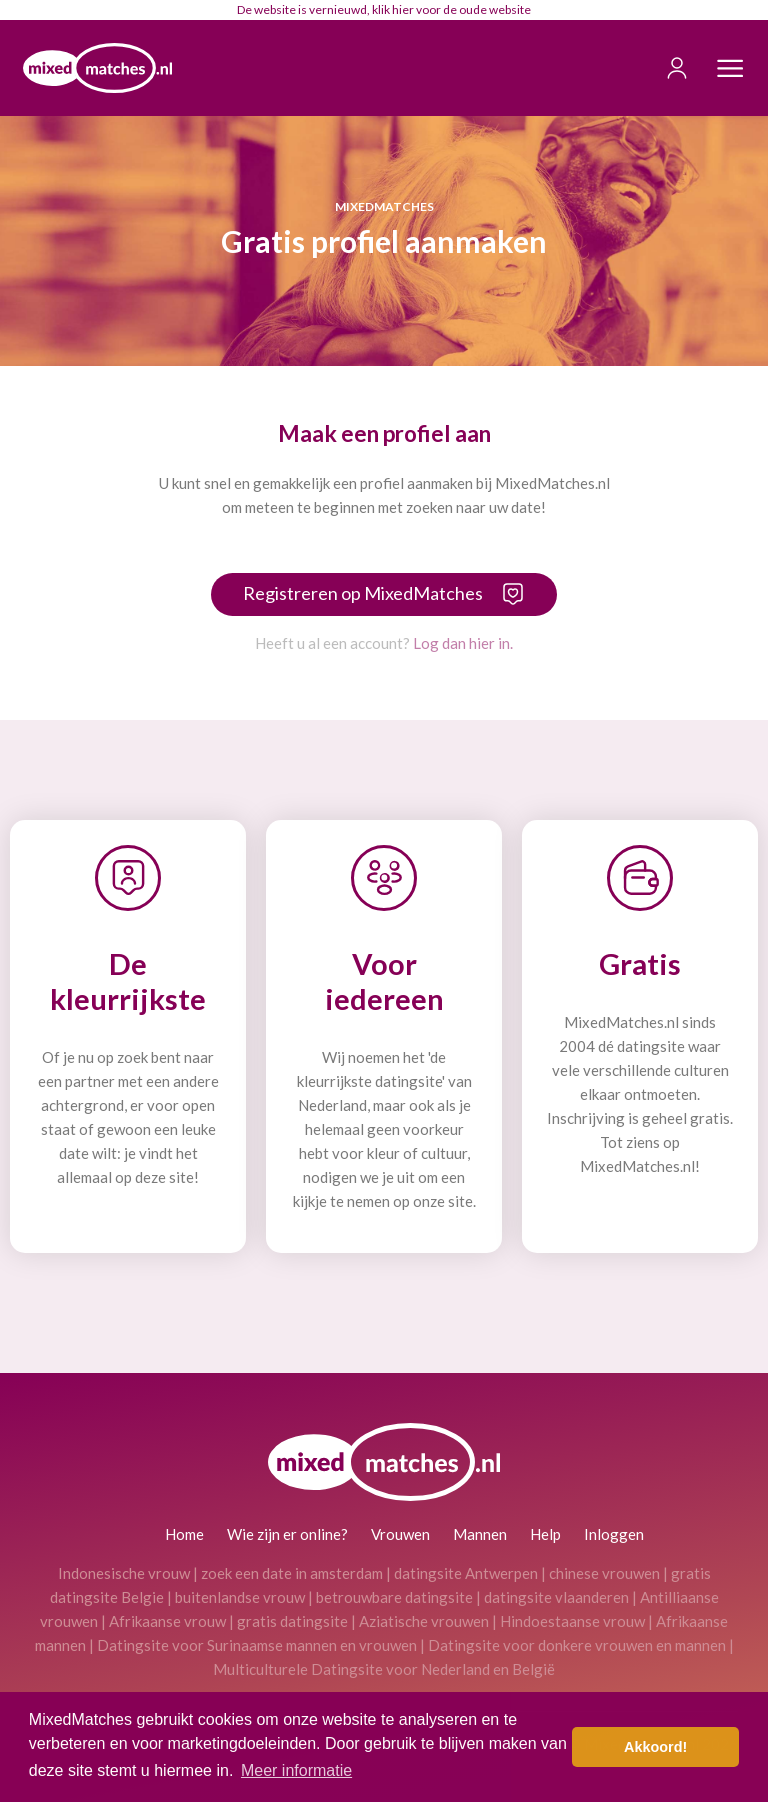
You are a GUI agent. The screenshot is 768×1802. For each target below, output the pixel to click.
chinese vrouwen (604, 1573)
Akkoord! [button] (655, 1747)
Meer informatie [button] (296, 1770)
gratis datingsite (292, 1621)
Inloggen (614, 1534)
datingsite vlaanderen (556, 1597)
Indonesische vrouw (124, 1573)
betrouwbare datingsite (394, 1597)
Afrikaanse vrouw (167, 1621)
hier (403, 9)
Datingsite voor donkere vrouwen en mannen (577, 1645)
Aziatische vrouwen (424, 1621)
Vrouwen (400, 1534)
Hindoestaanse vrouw (572, 1621)
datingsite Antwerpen (466, 1573)
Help (545, 1534)
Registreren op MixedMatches (363, 593)
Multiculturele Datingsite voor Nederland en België (384, 1669)
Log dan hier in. (463, 643)
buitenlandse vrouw (240, 1597)
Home (184, 1534)
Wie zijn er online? (287, 1534)
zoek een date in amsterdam (292, 1573)
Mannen (480, 1534)
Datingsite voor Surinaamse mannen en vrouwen (257, 1645)
